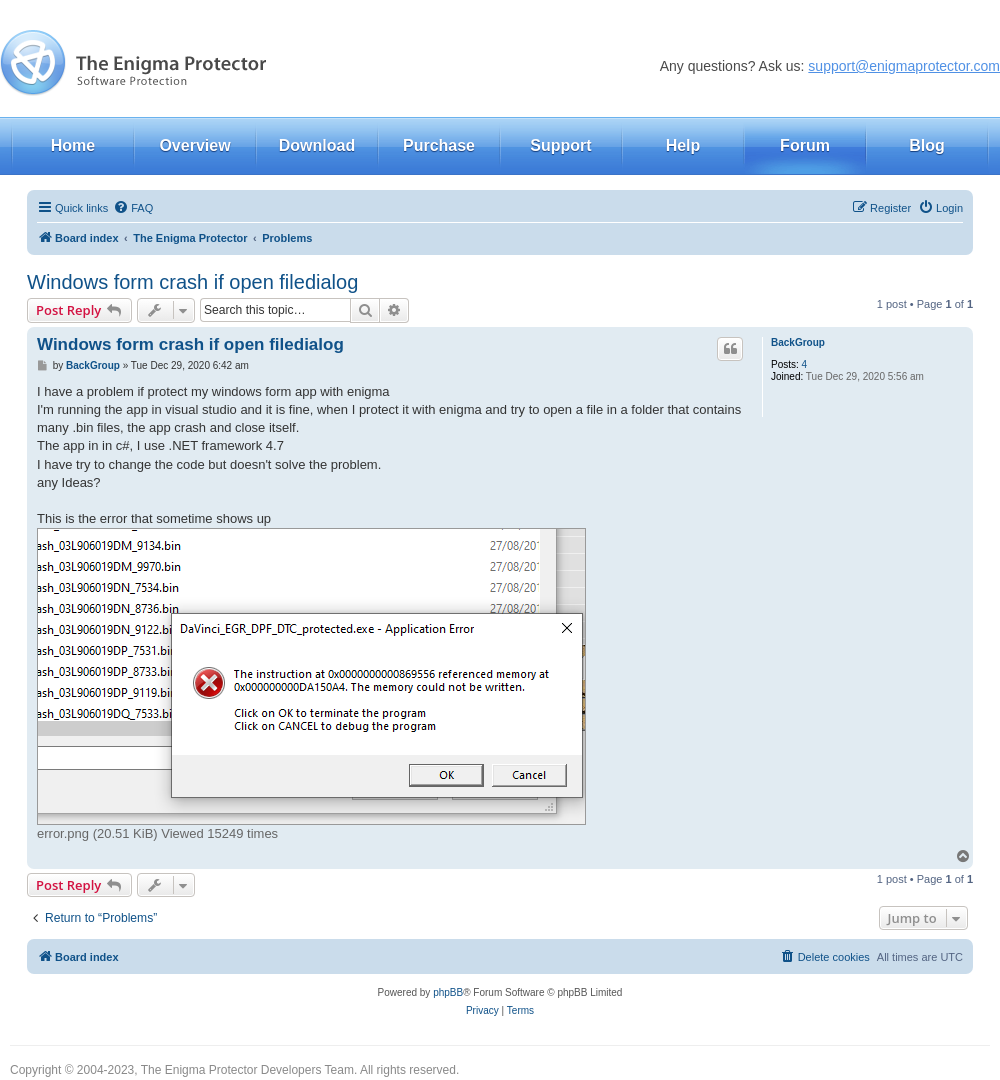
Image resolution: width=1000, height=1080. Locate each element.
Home (73, 145)
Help (683, 145)
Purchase (439, 145)
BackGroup (798, 342)
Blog (927, 145)
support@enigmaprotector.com (904, 66)
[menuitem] (133, 208)
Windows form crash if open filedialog (192, 282)
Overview (194, 145)
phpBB (448, 992)
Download (317, 145)
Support (560, 145)
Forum (805, 145)
